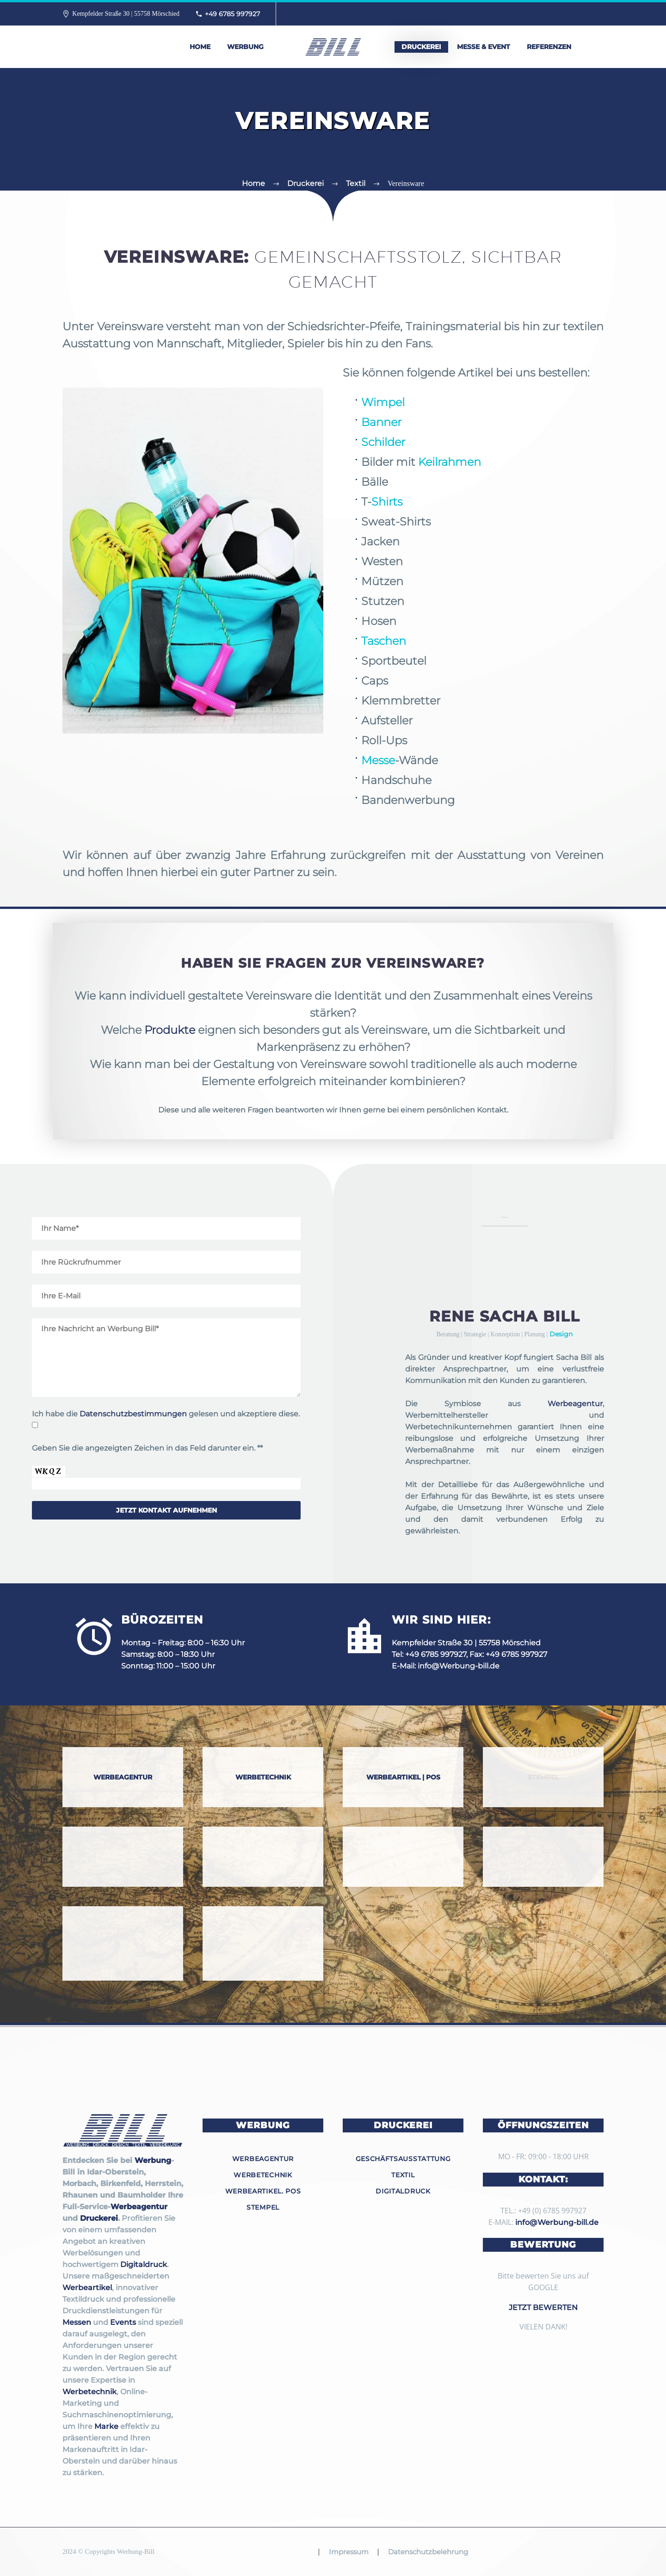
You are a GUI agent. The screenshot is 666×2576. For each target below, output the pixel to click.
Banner (323, 422)
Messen (76, 2322)
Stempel (263, 2207)
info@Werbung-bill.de (459, 1666)
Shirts (328, 501)
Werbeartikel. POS (263, 2191)
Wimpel (324, 402)
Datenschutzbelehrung (428, 2552)
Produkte (169, 1030)
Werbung (245, 47)
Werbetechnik (89, 2391)
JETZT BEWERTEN (543, 2307)
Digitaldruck (143, 2264)
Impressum (349, 2552)
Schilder (325, 442)
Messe (320, 760)
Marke (106, 2426)
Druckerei (421, 47)
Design (561, 1334)
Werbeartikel (87, 2287)
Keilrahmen (391, 462)
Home (200, 47)
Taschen (325, 641)
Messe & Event (483, 47)
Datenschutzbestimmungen (133, 1413)
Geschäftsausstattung (403, 2159)
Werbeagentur (575, 1403)
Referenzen (549, 47)
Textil (402, 2175)
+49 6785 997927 (232, 14)
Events (123, 2322)
